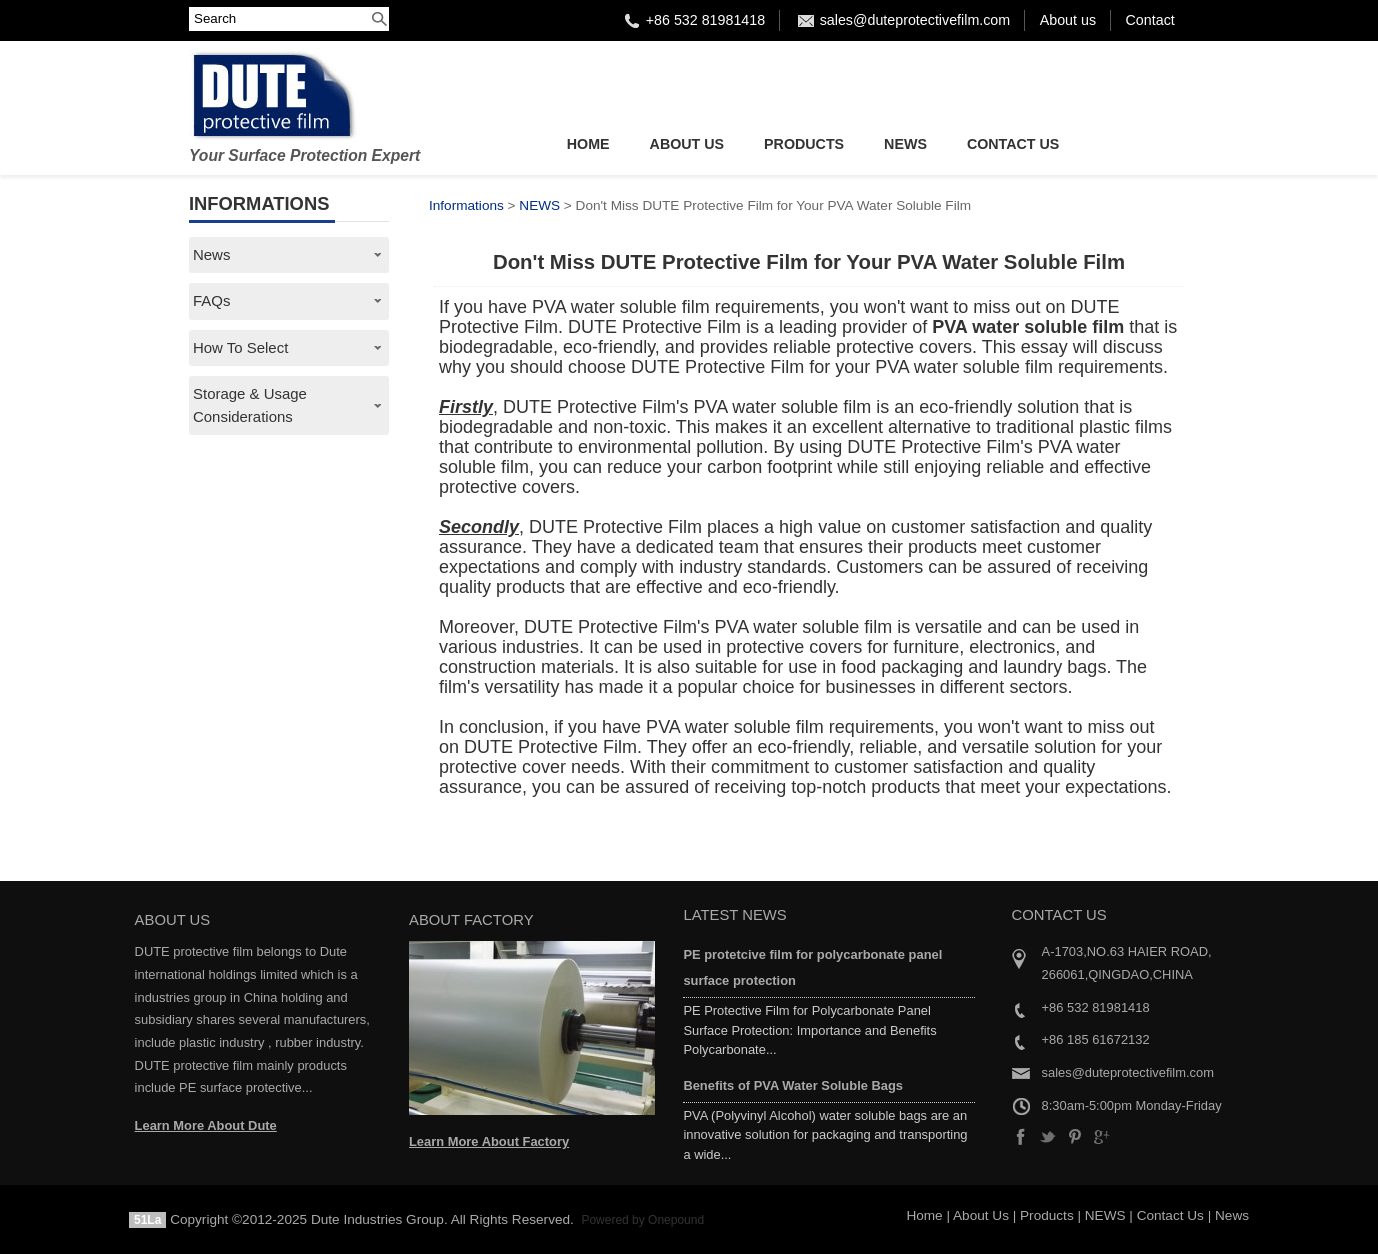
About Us (687, 144)
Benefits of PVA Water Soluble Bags (793, 1085)
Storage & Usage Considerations (250, 404)
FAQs (211, 300)
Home (588, 144)
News (211, 254)
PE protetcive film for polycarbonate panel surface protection (812, 967)
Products (804, 144)
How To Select (240, 347)
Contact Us (1013, 144)
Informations (466, 205)
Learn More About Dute (206, 1125)
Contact (1150, 20)
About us (1068, 20)
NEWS (905, 144)
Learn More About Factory (489, 1141)
